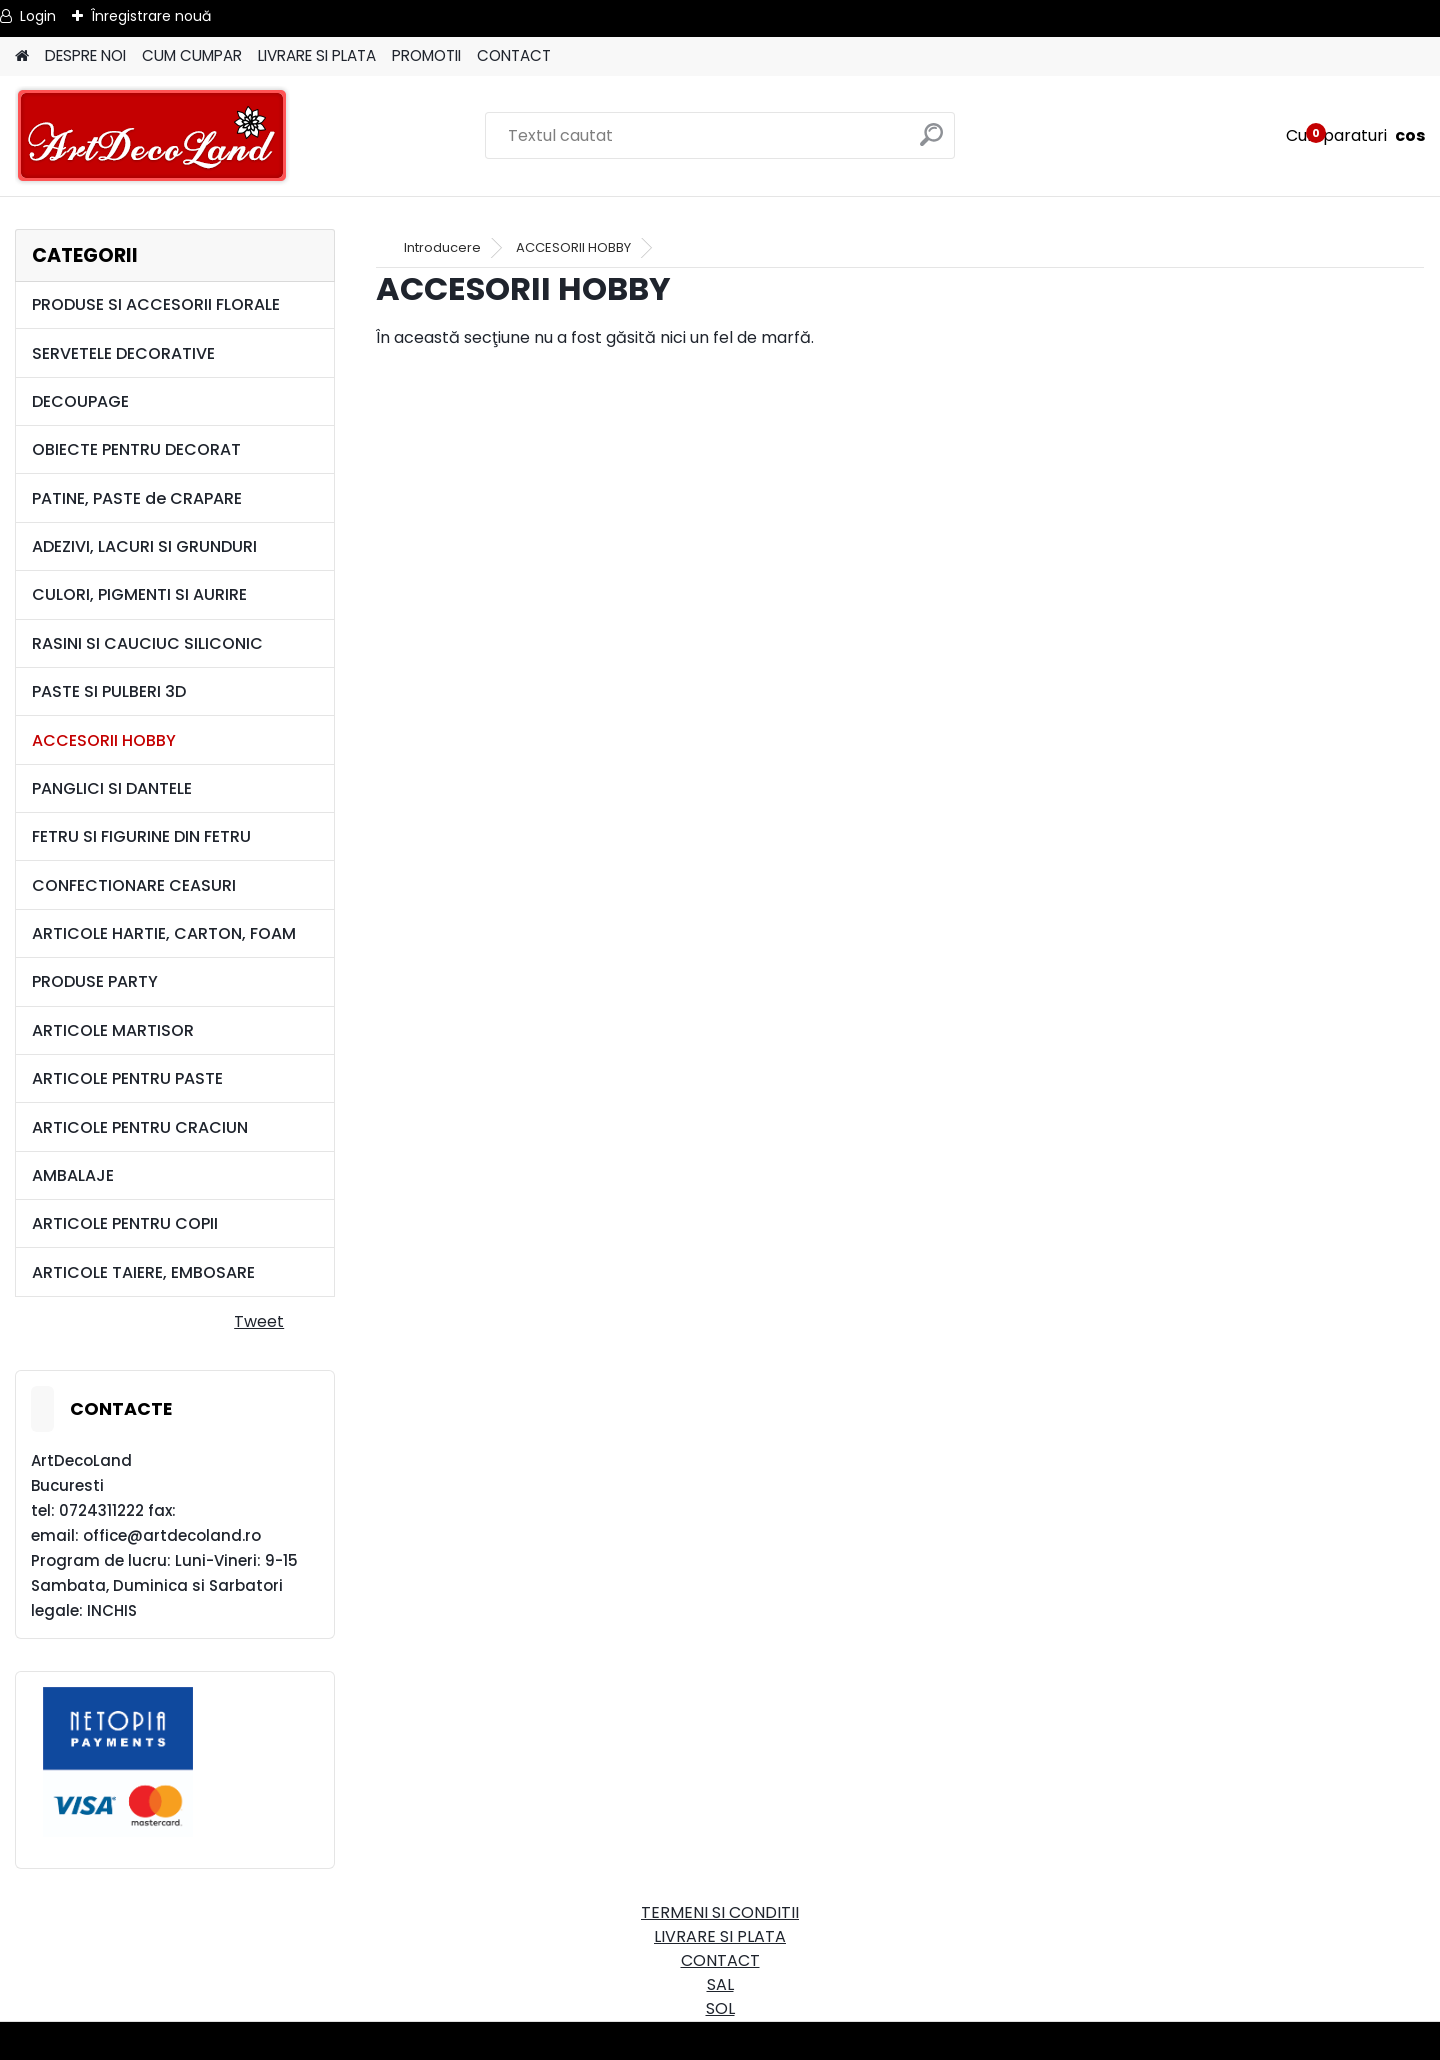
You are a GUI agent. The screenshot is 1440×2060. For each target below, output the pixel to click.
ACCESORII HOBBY (104, 740)
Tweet (259, 1321)
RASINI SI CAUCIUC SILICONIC (147, 643)
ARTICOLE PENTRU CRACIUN (140, 1127)
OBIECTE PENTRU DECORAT (136, 449)
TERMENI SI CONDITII (720, 1912)
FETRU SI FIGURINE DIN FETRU (141, 836)
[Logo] (152, 136)
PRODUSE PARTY (95, 981)
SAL (720, 1984)
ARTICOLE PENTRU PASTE (127, 1078)
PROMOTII (426, 55)
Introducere (442, 247)
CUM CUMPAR (192, 55)
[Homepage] (22, 56)
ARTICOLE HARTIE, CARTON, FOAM (164, 933)
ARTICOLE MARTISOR (113, 1030)
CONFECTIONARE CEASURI (134, 885)
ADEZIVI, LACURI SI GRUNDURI (144, 546)
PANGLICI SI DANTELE (112, 788)
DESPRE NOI (85, 55)
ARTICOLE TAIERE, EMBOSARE (143, 1272)
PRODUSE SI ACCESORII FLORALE (156, 304)
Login (38, 16)
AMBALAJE (73, 1175)
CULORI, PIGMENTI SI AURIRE (139, 594)
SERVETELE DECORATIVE (123, 353)
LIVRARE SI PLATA (317, 55)
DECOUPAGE (80, 401)
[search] (931, 142)
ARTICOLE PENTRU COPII (125, 1223)
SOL (720, 2008)
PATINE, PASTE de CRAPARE (137, 498)
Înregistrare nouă (151, 16)
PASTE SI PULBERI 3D (109, 691)
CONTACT (514, 55)
